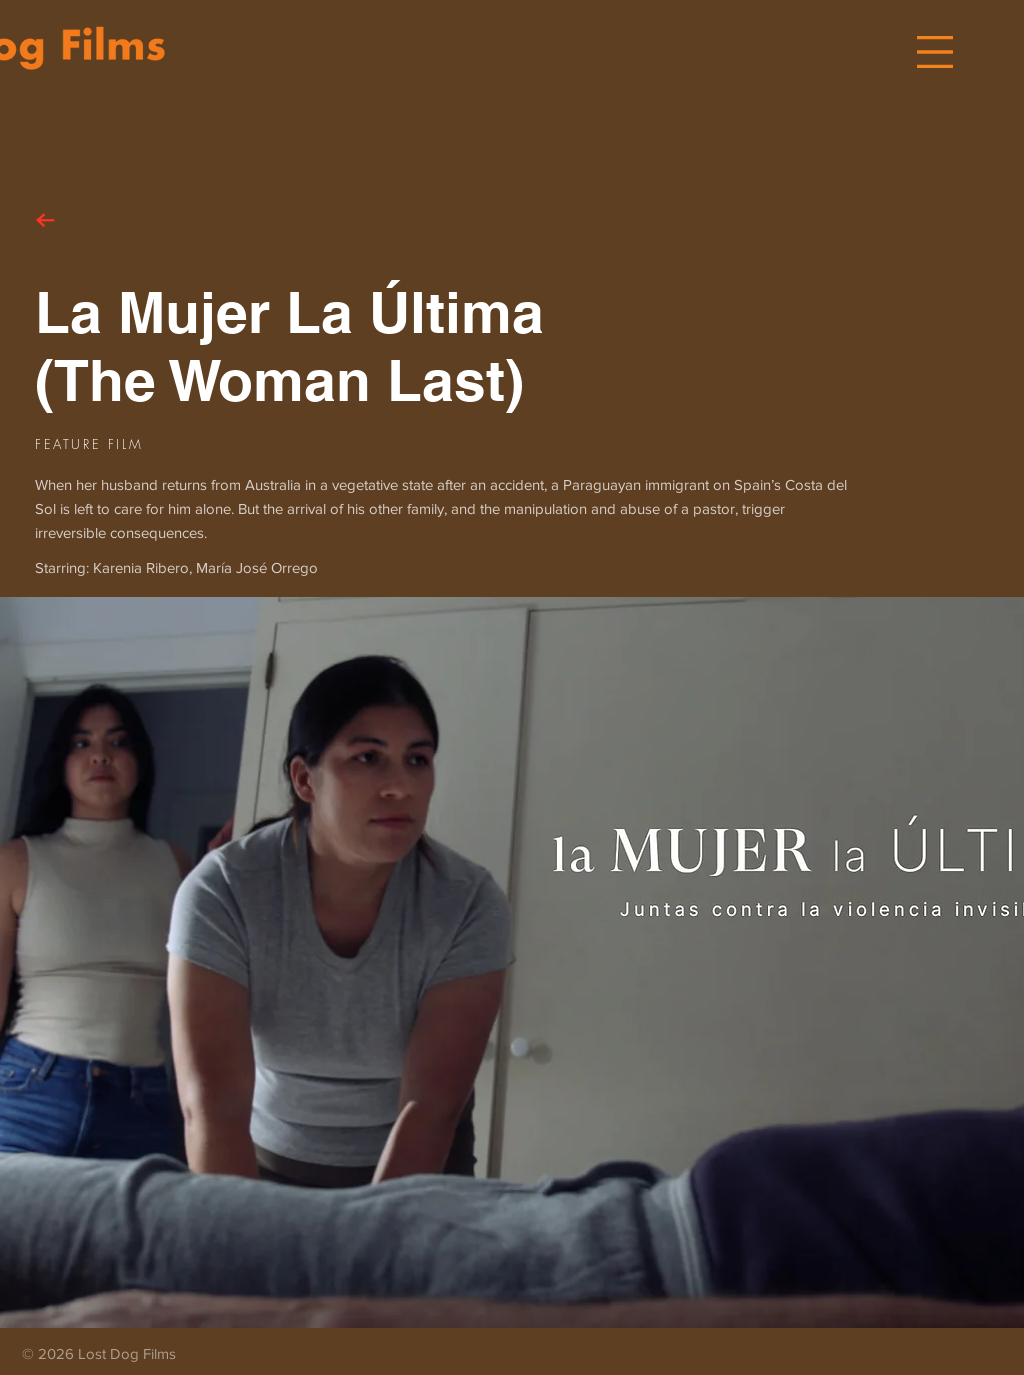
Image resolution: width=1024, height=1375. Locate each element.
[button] (935, 52)
